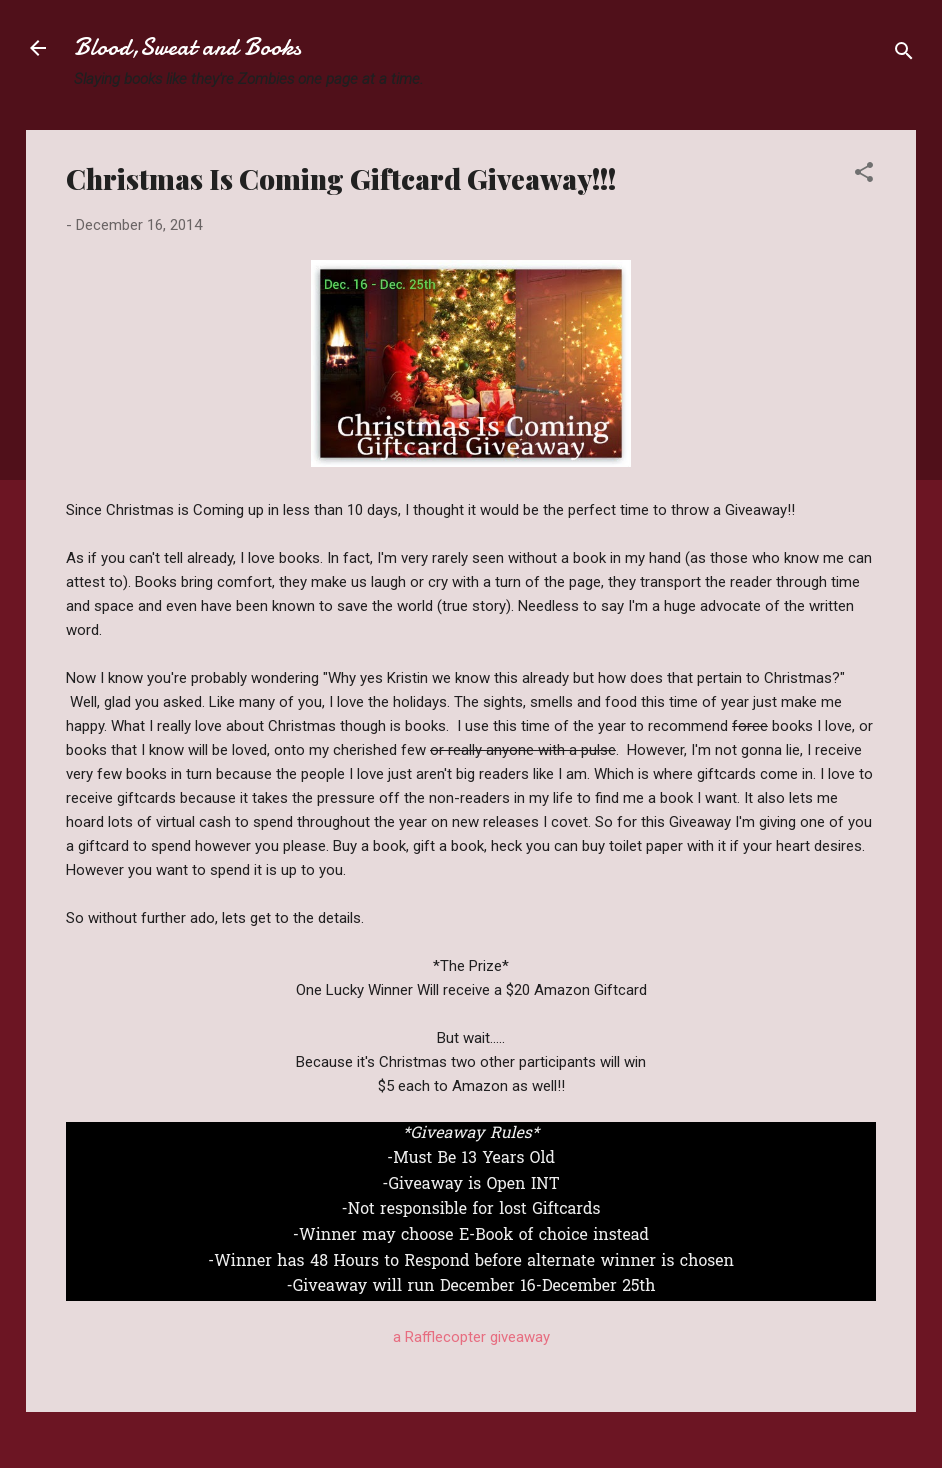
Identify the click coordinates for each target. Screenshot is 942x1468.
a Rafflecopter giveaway (471, 1337)
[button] (864, 175)
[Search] (904, 54)
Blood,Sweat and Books (187, 47)
